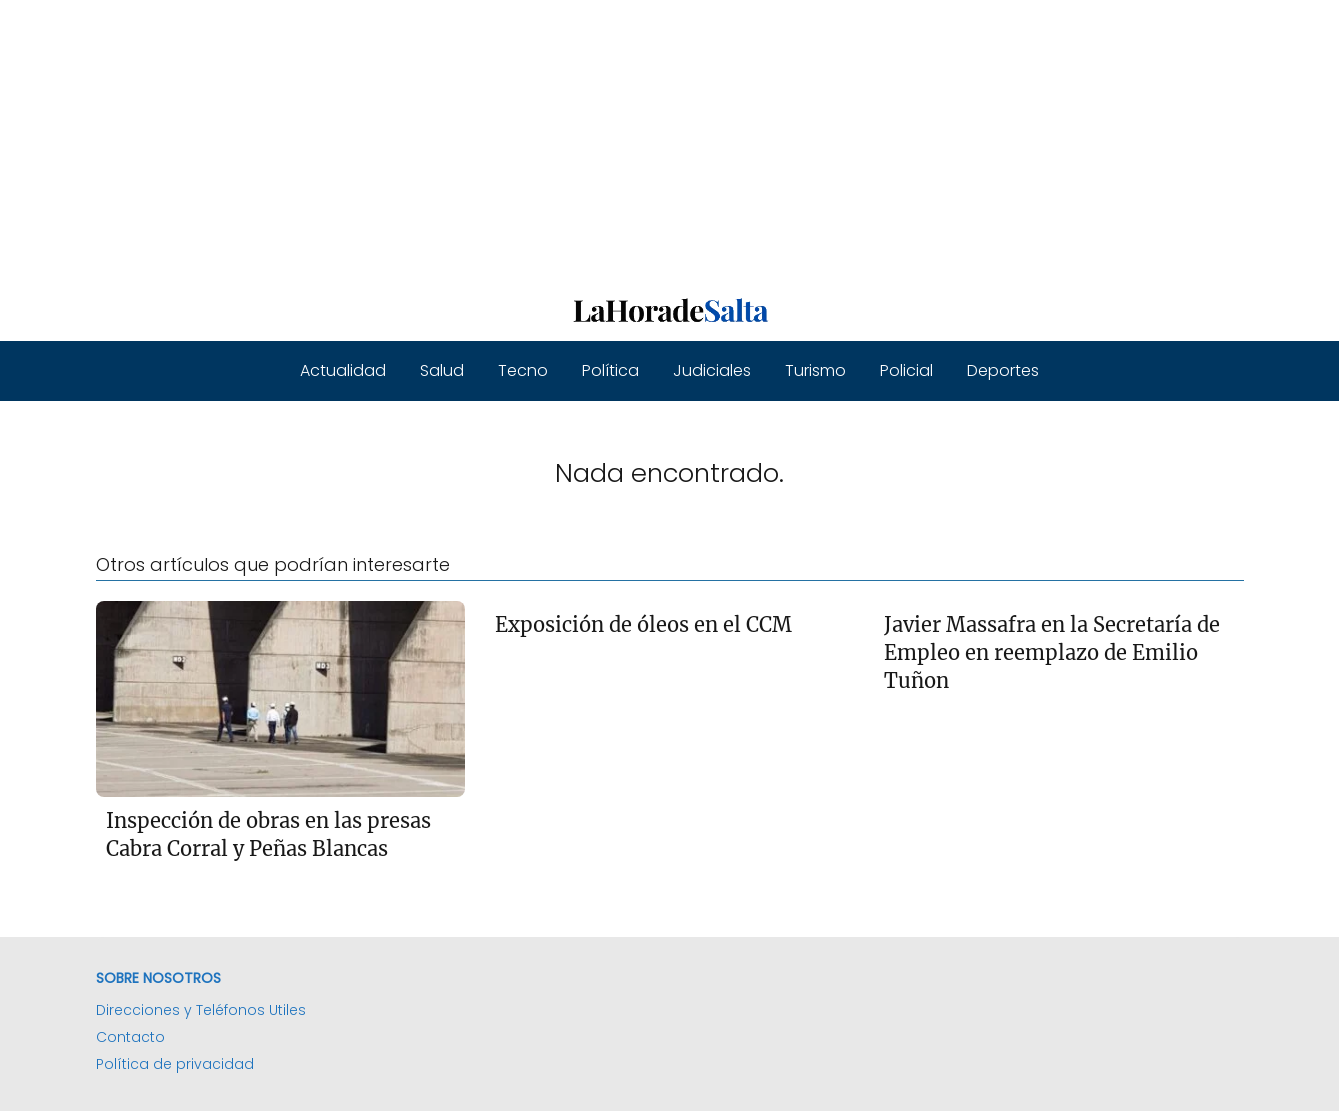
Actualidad (343, 370)
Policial (906, 370)
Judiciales (712, 370)
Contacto (130, 1037)
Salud (442, 370)
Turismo (815, 370)
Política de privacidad (175, 1064)
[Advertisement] (600, 140)
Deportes (1003, 370)
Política (610, 370)
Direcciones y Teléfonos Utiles (201, 1010)
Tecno (523, 370)
